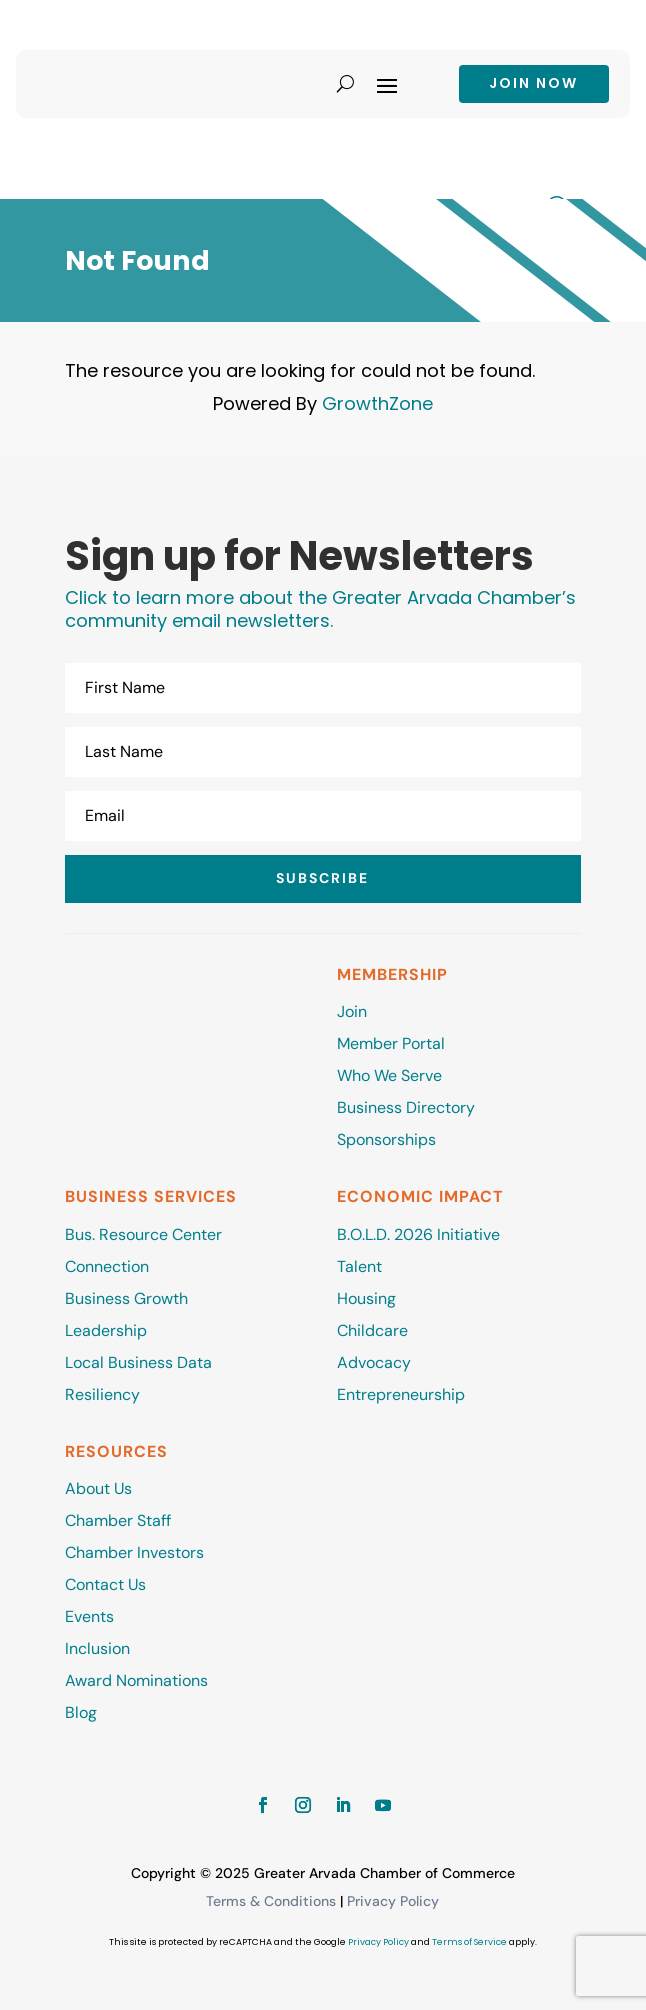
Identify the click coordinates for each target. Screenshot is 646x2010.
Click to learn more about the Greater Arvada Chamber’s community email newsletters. (320, 609)
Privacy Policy (393, 1901)
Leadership (106, 1330)
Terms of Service (469, 1942)
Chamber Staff (118, 1520)
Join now (533, 83)
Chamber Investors (134, 1552)
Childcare (372, 1330)
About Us (98, 1488)
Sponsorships (386, 1139)
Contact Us (105, 1584)
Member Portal (391, 1043)
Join (352, 1011)
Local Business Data (138, 1362)
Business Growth (126, 1298)
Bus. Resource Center (143, 1234)
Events (89, 1616)
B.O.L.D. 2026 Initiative (418, 1234)
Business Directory (406, 1107)
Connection (107, 1266)
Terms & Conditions (271, 1901)
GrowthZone (377, 403)
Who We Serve (389, 1075)
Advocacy (374, 1362)
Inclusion (97, 1648)
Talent (359, 1266)
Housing (366, 1298)
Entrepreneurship (403, 1394)
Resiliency (102, 1394)
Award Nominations (136, 1680)
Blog (81, 1712)
